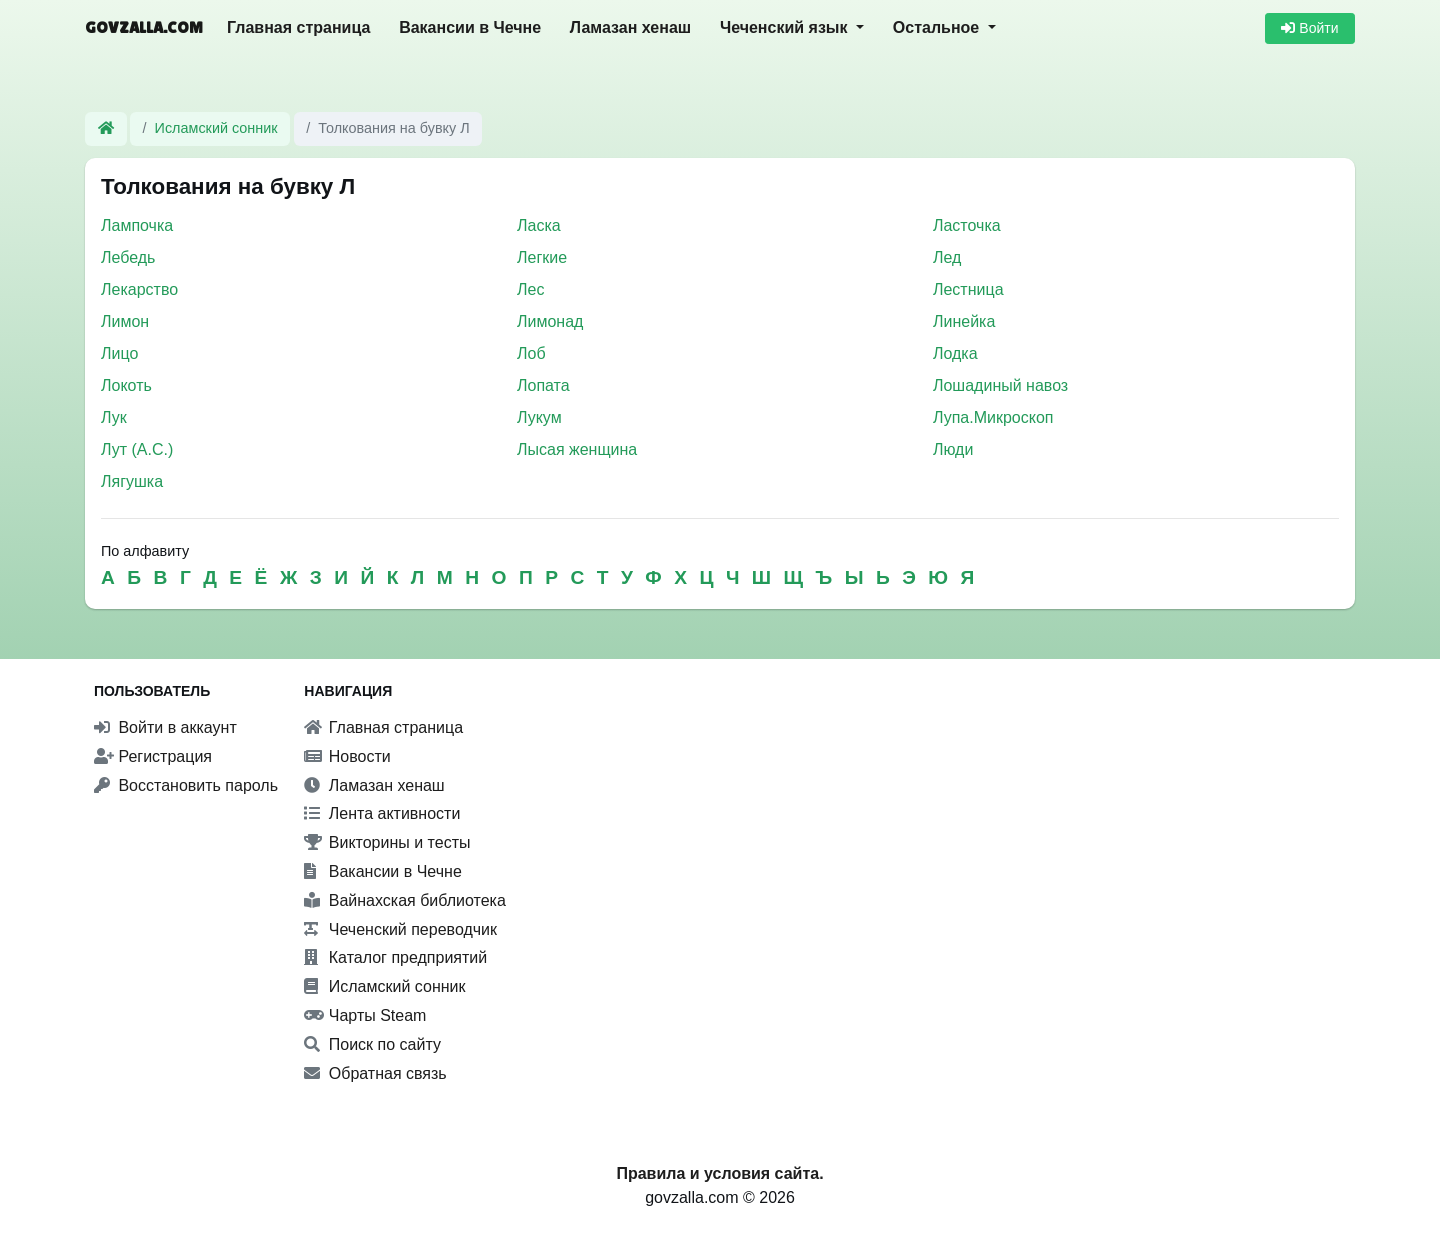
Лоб (531, 353)
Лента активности (382, 813)
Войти (1309, 28)
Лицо (119, 353)
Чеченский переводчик (400, 929)
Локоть (126, 385)
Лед (947, 257)
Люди (953, 449)
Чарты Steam (365, 1015)
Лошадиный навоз (1000, 385)
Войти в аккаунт (165, 727)
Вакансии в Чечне (470, 27)
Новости (347, 756)
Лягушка (132, 481)
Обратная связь (375, 1073)
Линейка (964, 321)
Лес (530, 289)
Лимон (125, 321)
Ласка (539, 225)
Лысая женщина (577, 449)
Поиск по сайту (372, 1044)
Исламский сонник (216, 128)
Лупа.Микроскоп (993, 417)
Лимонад (550, 321)
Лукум (539, 417)
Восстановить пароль (186, 785)
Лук (114, 417)
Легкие (542, 257)
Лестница (968, 289)
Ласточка (967, 225)
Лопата (543, 385)
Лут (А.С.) (137, 449)
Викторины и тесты (387, 842)
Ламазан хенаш (630, 27)
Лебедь (128, 257)
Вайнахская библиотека (405, 900)
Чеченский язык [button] (786, 27)
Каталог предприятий (395, 957)
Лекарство (139, 289)
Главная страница (298, 27)
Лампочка (137, 225)
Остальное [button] (938, 27)
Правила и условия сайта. (719, 1173)
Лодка (955, 353)
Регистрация (153, 756)
